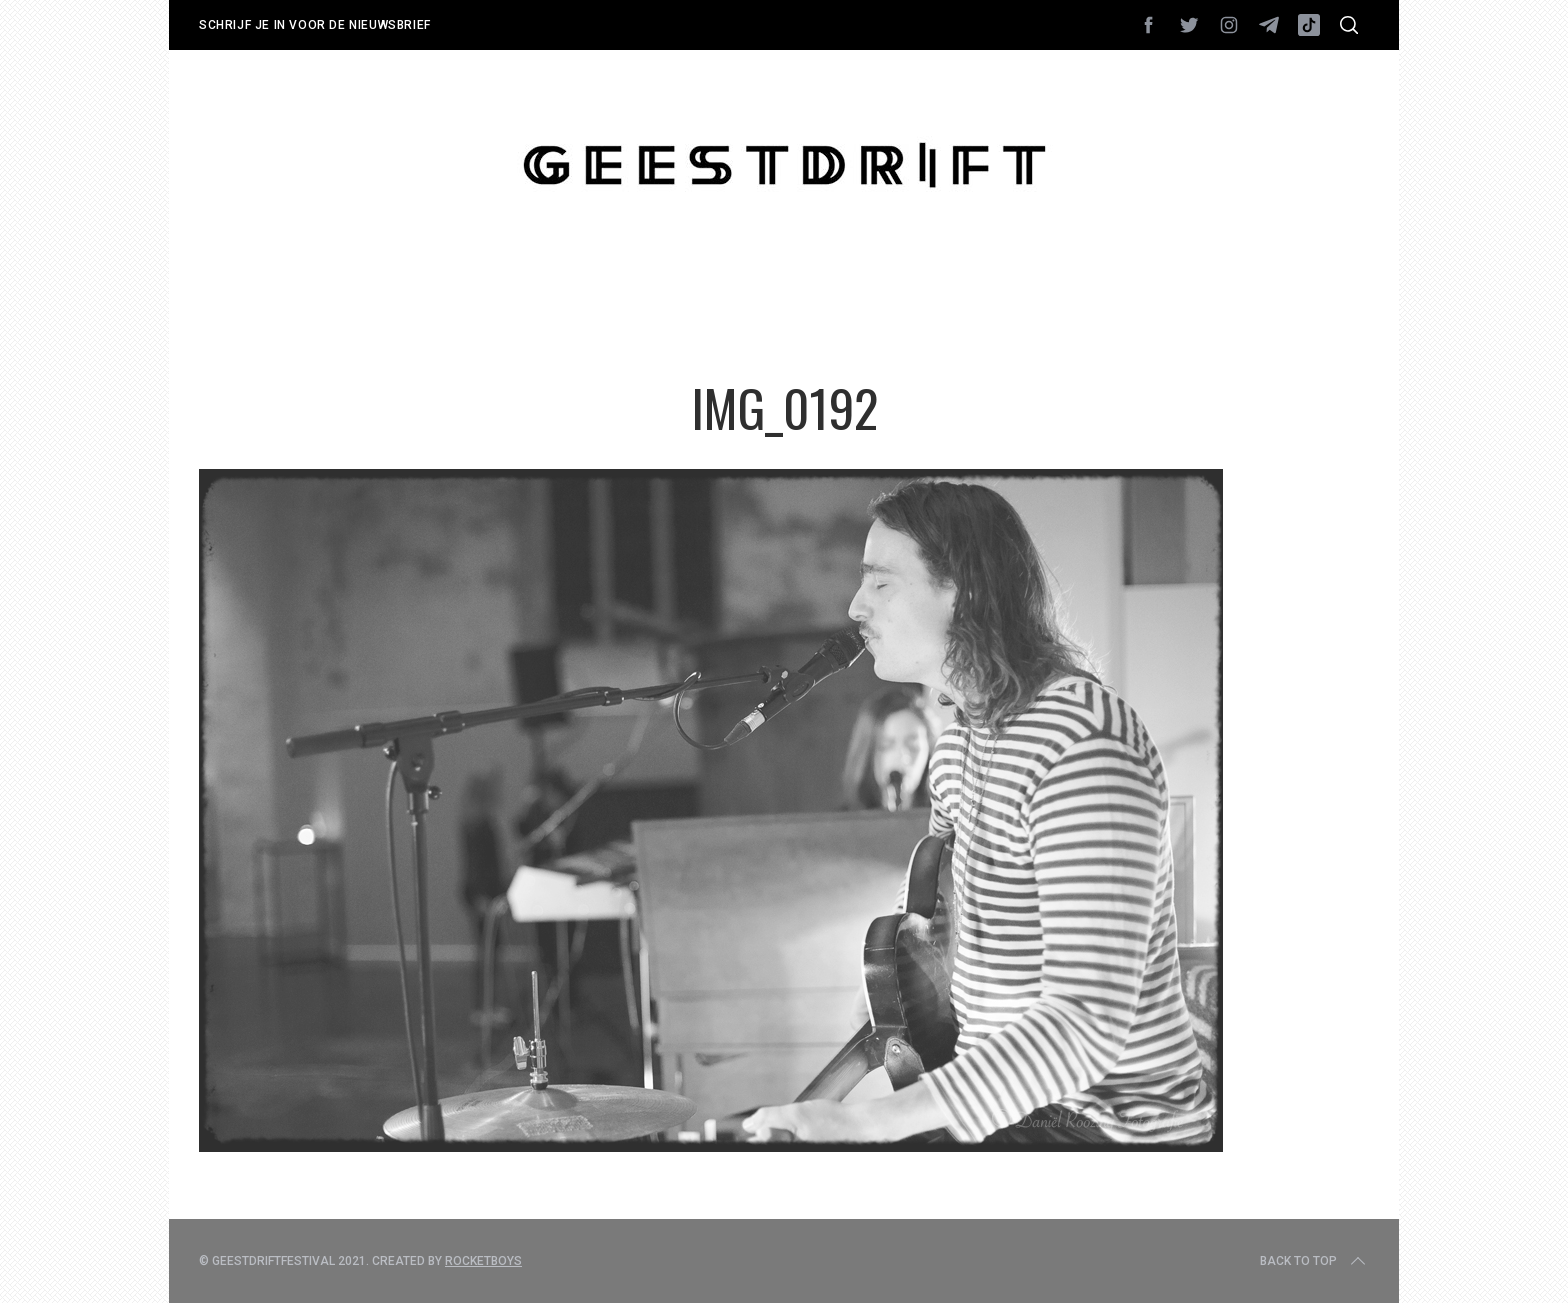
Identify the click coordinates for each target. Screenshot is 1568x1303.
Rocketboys (483, 1261)
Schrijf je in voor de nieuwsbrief (315, 25)
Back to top (1314, 1261)
